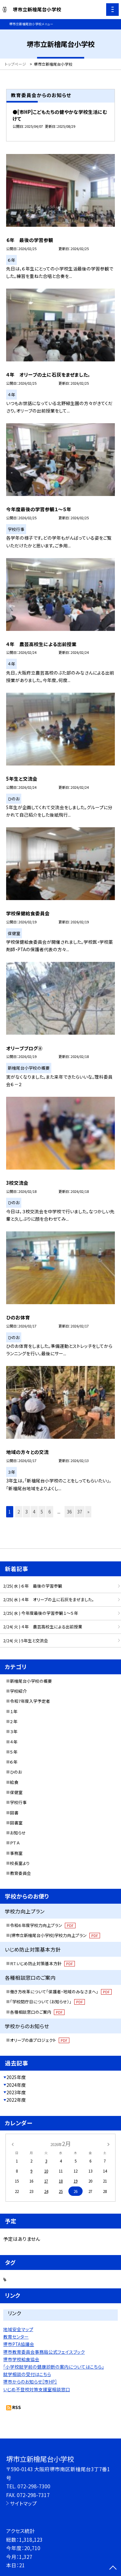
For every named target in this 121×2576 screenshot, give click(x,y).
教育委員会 (20, 1873)
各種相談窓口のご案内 (37, 2012)
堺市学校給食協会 (21, 2359)
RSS (16, 2407)
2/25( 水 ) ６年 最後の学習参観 (32, 1586)
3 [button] (26, 1511)
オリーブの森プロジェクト (39, 2040)
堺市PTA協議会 (18, 2344)
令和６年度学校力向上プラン (43, 1925)
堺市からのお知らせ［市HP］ (30, 2381)
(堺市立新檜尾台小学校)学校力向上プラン (55, 1935)
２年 (13, 1721)
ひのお (16, 1772)
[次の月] (108, 2143)
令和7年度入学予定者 (30, 1701)
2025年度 (16, 2077)
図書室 (16, 1823)
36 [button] (69, 1511)
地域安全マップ (18, 2329)
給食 (14, 1782)
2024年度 (16, 2085)
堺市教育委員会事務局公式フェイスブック (44, 2352)
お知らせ (18, 1833)
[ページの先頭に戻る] (113, 2568)
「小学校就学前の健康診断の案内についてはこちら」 (53, 2366)
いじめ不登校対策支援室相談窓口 (36, 2389)
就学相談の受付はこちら (27, 2374)
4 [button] (34, 1511)
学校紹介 (18, 1691)
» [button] (88, 1511)
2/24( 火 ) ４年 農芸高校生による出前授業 (42, 1627)
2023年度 (16, 2092)
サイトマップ (23, 2503)
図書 (14, 1813)
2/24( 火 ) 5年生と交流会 (25, 1640)
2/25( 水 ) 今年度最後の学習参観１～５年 (40, 1613)
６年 (13, 1762)
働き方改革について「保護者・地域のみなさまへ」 (61, 1991)
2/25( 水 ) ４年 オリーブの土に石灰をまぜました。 (48, 1599)
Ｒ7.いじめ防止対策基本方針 (42, 1963)
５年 (13, 1752)
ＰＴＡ (15, 1843)
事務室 (16, 1853)
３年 (13, 1731)
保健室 (16, 1792)
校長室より (20, 1863)
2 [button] (18, 1511)
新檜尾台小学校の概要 (31, 1681)
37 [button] (79, 1511)
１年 (13, 1711)
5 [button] (42, 1511)
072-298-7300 (33, 2486)
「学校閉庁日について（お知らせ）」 (47, 2001)
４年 (13, 1742)
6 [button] (49, 1511)
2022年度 (16, 2100)
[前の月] (12, 2143)
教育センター (16, 2336)
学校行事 (18, 1802)
